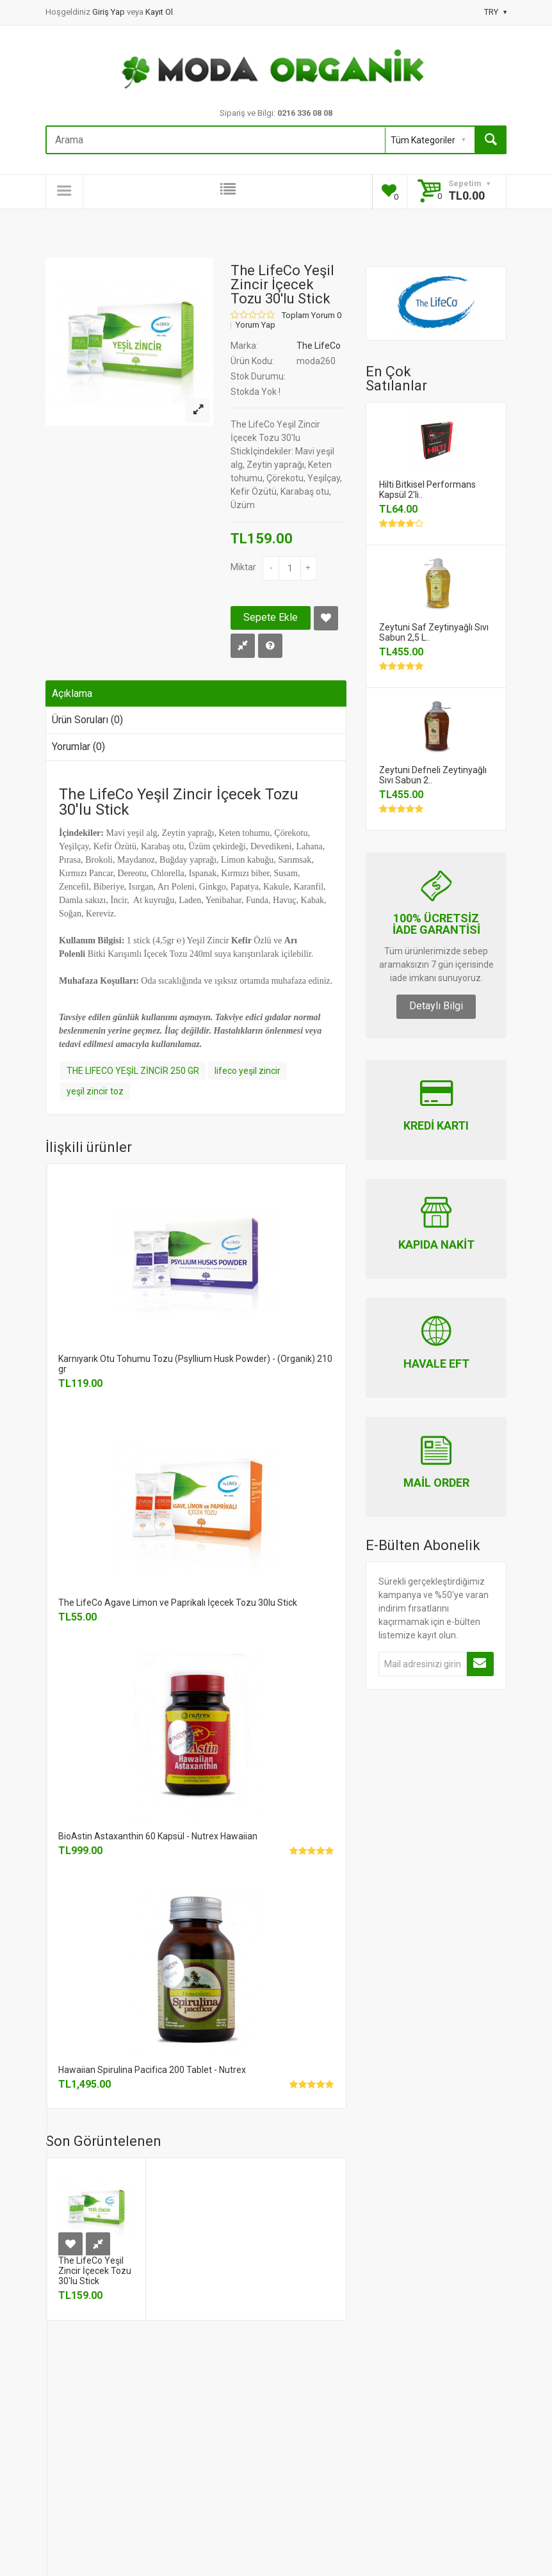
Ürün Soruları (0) (87, 720)
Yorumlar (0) (78, 746)
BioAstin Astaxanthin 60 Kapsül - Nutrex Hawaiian (157, 1836)
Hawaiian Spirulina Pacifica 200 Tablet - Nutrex (152, 2070)
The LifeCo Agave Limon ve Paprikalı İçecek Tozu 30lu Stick (177, 1602)
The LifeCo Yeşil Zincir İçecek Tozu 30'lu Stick (94, 2270)
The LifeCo (318, 345)
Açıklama (72, 693)
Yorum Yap (255, 325)
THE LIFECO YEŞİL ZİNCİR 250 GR (133, 1071)
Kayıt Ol (159, 12)
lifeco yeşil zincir (247, 1071)
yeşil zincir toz (95, 1091)
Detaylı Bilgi (436, 1006)
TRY (495, 12)
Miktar (243, 567)
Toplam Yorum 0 (311, 315)
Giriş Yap (109, 12)
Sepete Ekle (270, 617)
